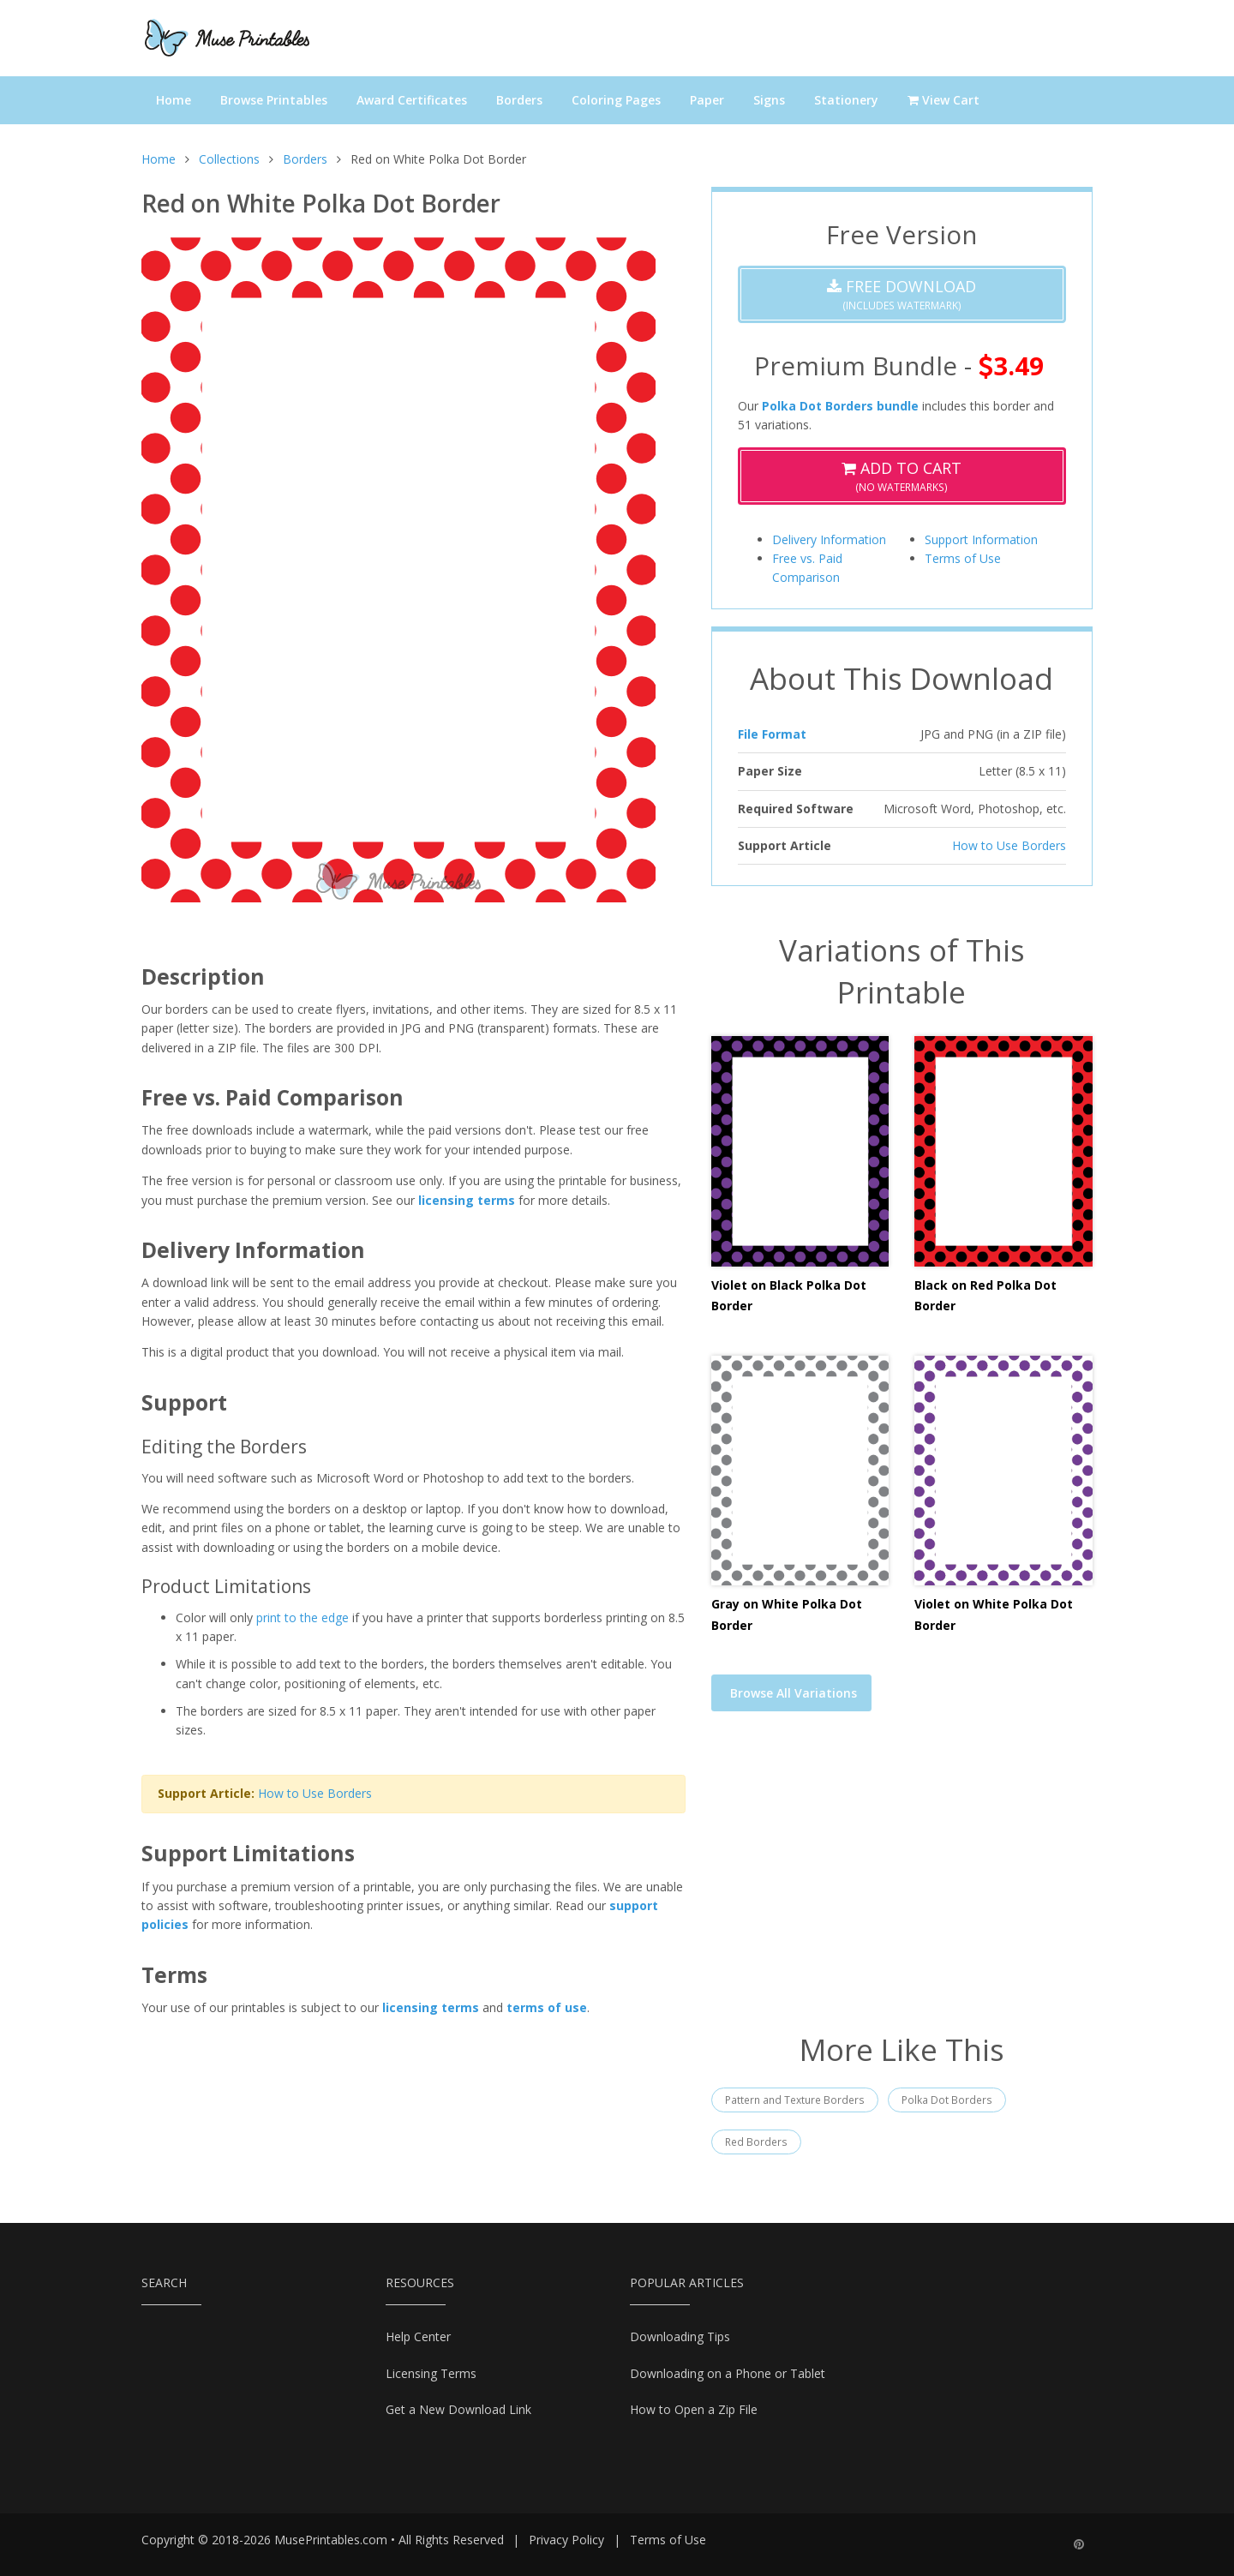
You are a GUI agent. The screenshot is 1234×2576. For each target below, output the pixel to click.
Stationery (846, 100)
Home (173, 100)
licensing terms (466, 1200)
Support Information (981, 539)
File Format (772, 734)
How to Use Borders (315, 1793)
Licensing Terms (431, 2373)
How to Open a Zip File (694, 2409)
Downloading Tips (680, 2336)
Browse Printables (273, 100)
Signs (769, 100)
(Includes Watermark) (901, 294)
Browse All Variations (793, 1693)
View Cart (943, 100)
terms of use (546, 2007)
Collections (229, 159)
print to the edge (302, 1617)
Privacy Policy (566, 2539)
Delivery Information (829, 539)
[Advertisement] (902, 1883)
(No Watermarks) (901, 476)
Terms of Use (963, 558)
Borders (519, 100)
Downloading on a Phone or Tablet (727, 2373)
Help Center (418, 2336)
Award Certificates (411, 100)
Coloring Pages (616, 100)
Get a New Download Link (458, 2409)
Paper (707, 100)
